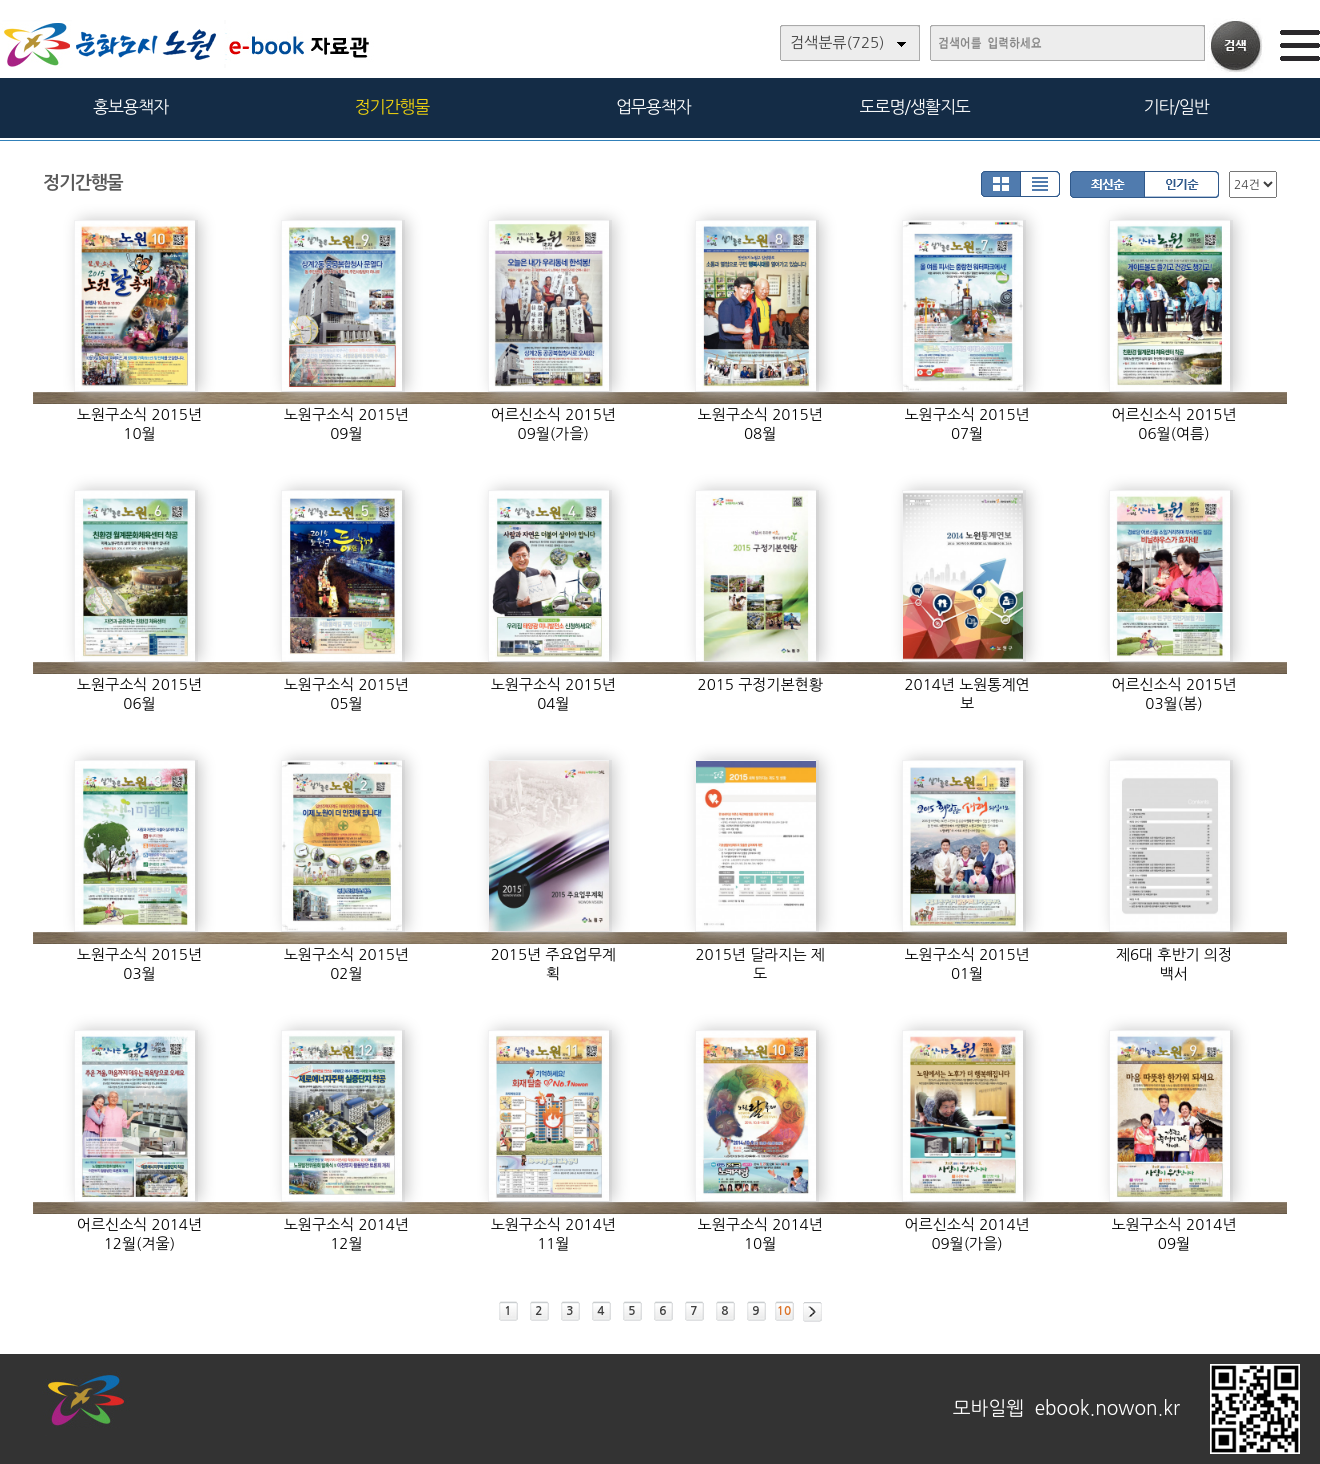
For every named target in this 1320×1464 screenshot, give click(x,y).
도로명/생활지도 (915, 106)
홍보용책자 (130, 106)
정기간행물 (392, 106)
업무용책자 (653, 106)
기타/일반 (1175, 106)
